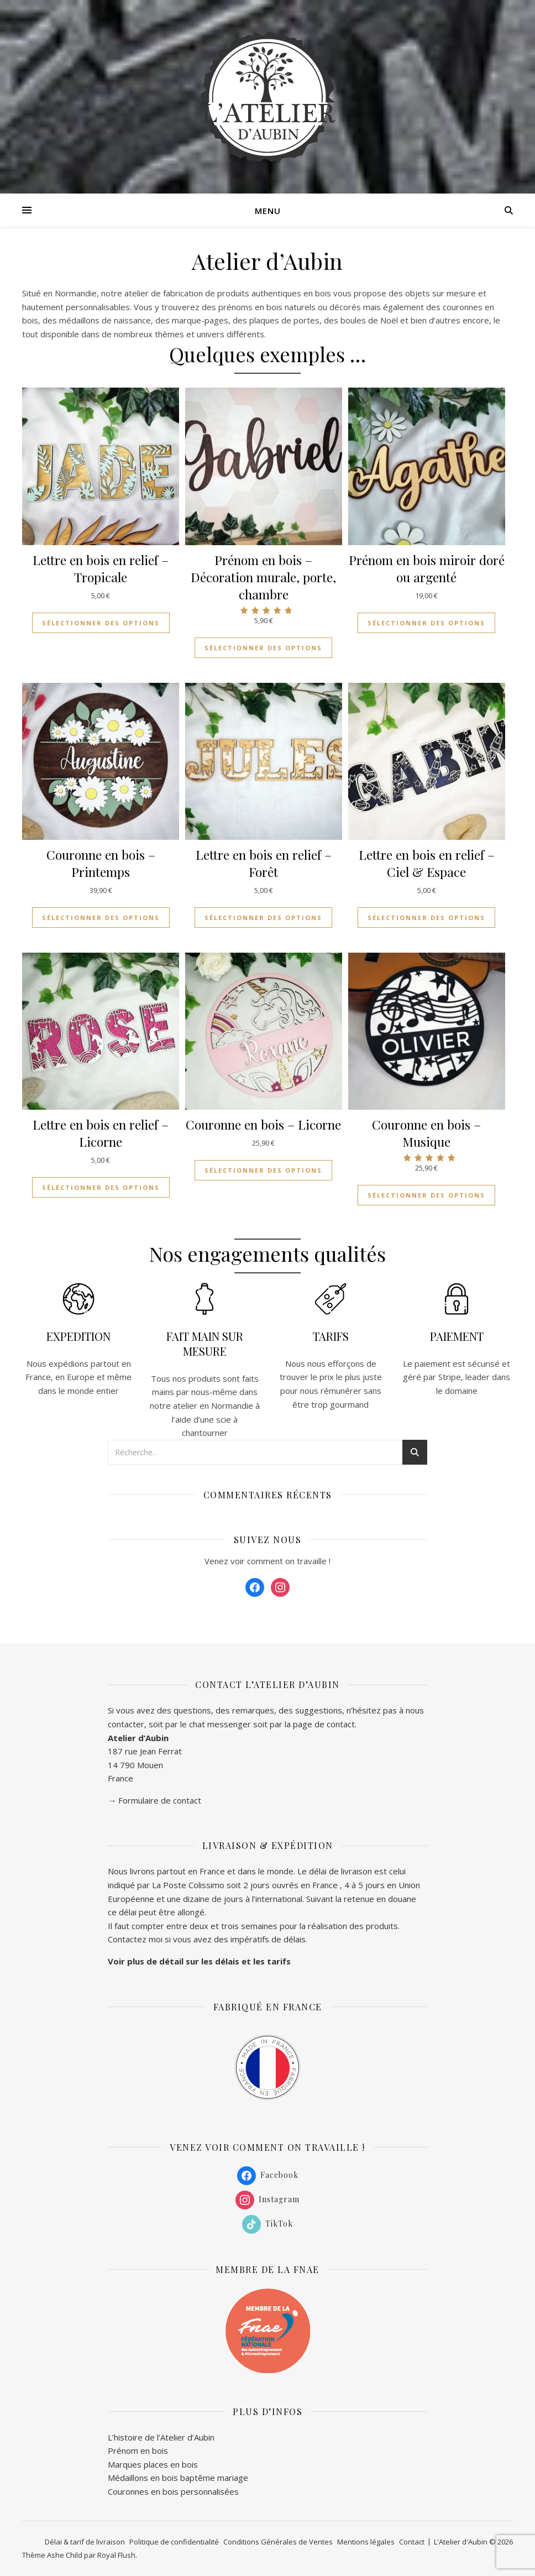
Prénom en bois (138, 2450)
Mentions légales (366, 2542)
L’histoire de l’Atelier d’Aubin (161, 2437)
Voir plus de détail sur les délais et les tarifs (199, 1961)
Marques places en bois (153, 2464)
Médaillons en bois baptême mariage (178, 2477)
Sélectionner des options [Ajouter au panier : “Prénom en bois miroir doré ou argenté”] (426, 623)
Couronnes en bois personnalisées (173, 2491)
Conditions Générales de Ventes (278, 2542)
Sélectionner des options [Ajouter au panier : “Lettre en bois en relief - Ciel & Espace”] (426, 917)
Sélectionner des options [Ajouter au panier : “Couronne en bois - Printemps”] (101, 917)
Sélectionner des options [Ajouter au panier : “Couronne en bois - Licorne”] (263, 1170)
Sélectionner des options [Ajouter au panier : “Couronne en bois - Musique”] (426, 1195)
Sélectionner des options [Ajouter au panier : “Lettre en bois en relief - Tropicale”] (101, 623)
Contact (411, 2542)
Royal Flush (116, 2555)
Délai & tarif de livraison (85, 2542)
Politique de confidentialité (174, 2542)
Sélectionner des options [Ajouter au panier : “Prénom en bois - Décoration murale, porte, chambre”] (263, 648)
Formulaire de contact (159, 1800)
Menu (268, 210)
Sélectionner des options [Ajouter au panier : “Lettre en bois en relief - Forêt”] (263, 917)
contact (341, 1723)
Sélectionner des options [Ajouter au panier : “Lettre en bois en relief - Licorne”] (101, 1187)
